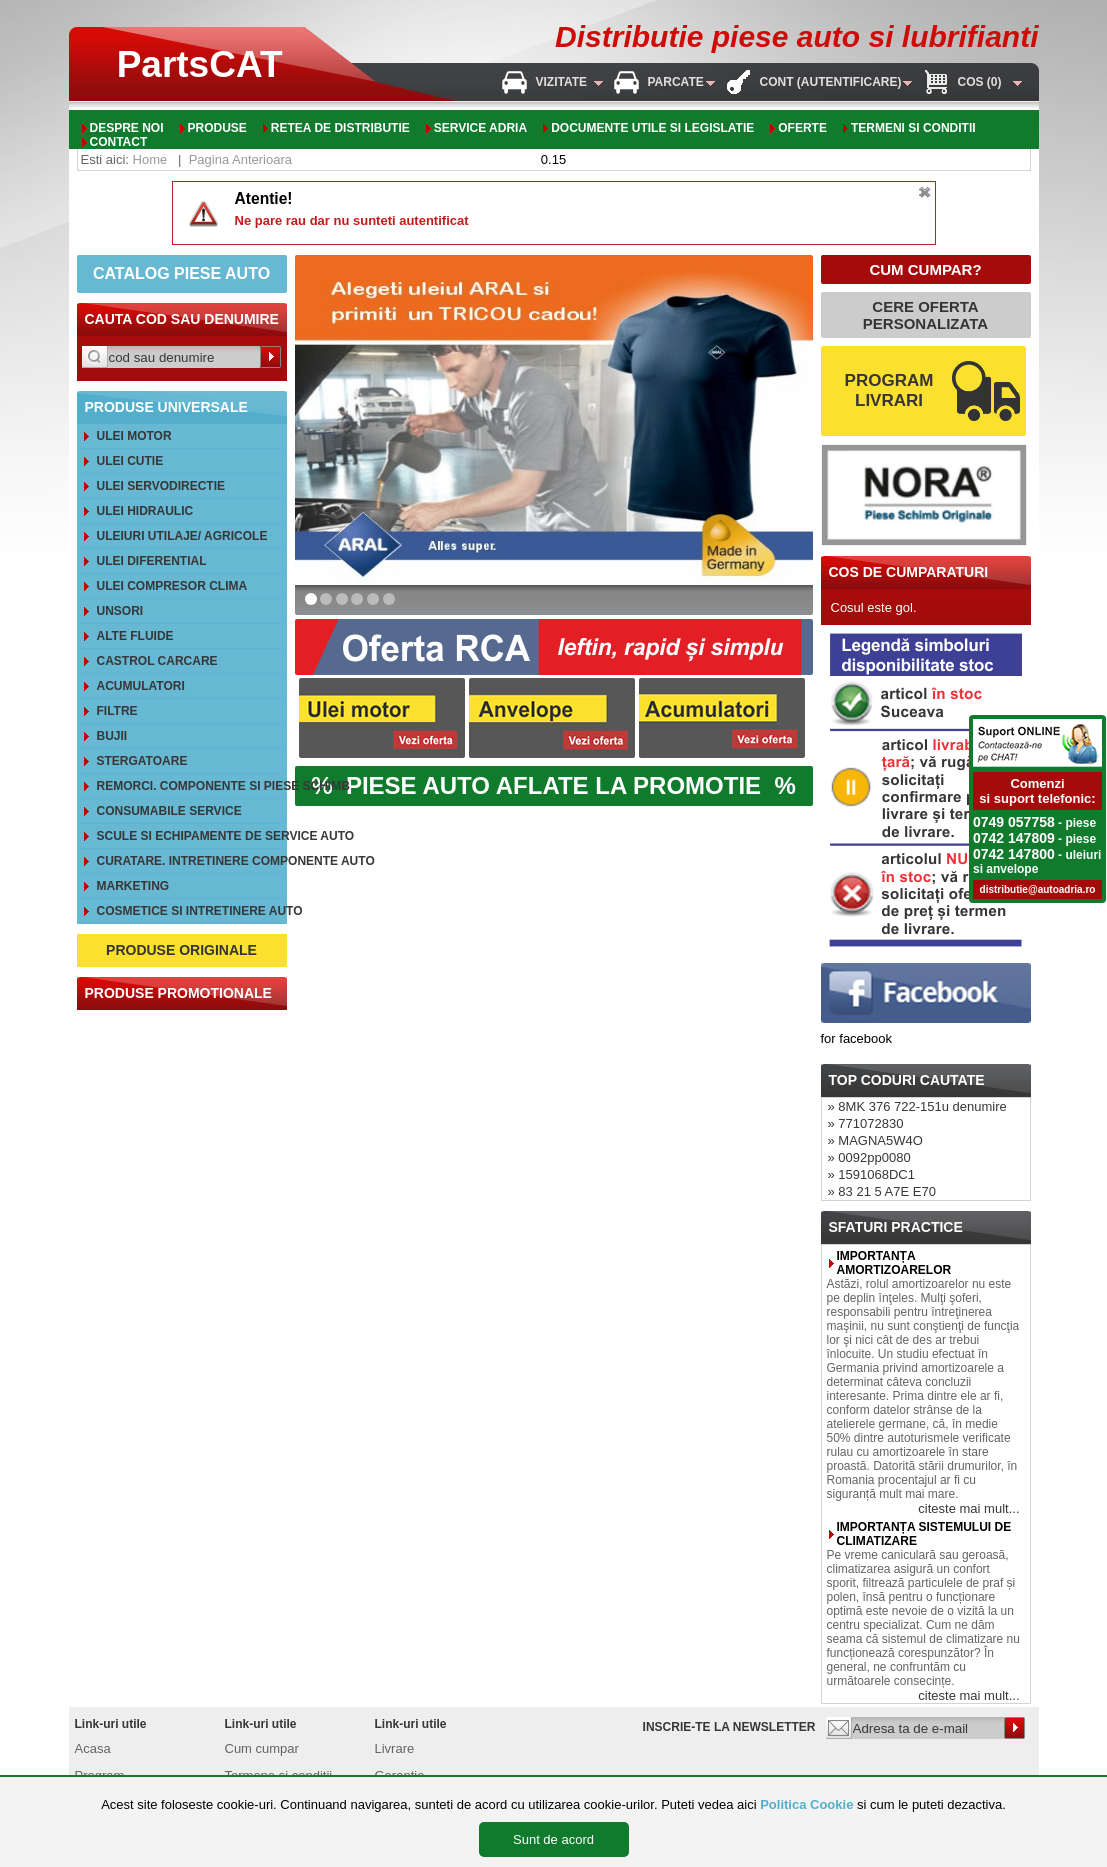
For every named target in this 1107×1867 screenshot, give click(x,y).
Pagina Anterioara (240, 159)
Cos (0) (980, 82)
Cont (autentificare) (831, 82)
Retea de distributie (340, 128)
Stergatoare (142, 761)
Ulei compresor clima (172, 586)
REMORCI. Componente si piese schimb (189, 786)
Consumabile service (169, 811)
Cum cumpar (262, 1748)
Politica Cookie (806, 1804)
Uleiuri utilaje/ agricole (182, 536)
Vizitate (562, 82)
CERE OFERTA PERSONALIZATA (925, 315)
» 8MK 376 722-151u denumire (917, 1106)
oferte (802, 128)
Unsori (120, 611)
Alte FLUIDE (135, 636)
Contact (119, 142)
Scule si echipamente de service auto (189, 836)
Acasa (93, 1748)
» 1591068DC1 (871, 1174)
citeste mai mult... (968, 1508)
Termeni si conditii (913, 128)
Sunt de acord (553, 1839)
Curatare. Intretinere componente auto (189, 861)
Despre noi (127, 128)
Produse (217, 128)
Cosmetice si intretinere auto (189, 911)
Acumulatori (141, 686)
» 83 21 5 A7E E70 (882, 1191)
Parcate (676, 82)
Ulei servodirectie (161, 486)
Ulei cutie (130, 461)
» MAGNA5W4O (875, 1140)
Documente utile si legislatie (652, 128)
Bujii (112, 736)
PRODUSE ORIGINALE (181, 950)
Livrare (395, 1748)
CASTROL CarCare (157, 661)
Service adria (480, 128)
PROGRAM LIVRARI (889, 390)
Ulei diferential (152, 561)
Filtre (117, 711)
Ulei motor (134, 436)
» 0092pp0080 (869, 1157)
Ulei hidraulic (145, 511)
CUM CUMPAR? (925, 269)
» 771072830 (866, 1123)
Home (150, 159)
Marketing (133, 886)
